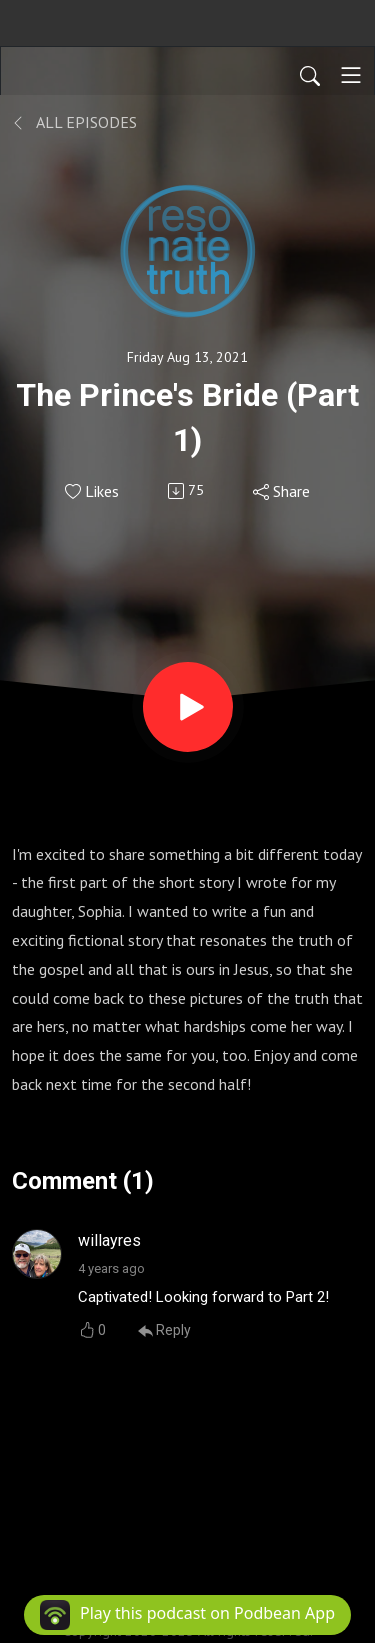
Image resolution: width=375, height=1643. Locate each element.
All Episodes (74, 122)
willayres (109, 1240)
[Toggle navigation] (351, 75)
